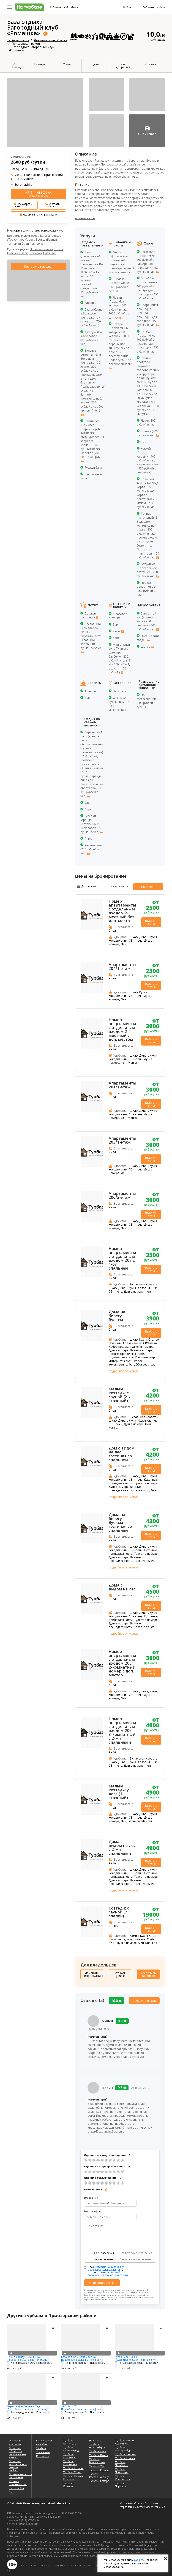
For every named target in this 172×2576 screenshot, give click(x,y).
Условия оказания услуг (18, 2480)
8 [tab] (93, 990)
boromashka (23, 185)
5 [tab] (97, 986)
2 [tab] (90, 926)
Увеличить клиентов (148, 1973)
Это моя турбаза (119, 1973)
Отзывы (151, 64)
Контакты (15, 2442)
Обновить (153, 886)
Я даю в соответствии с (108, 2268)
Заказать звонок (52, 205)
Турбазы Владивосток (97, 2458)
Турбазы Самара (99, 2478)
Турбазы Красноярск (70, 2460)
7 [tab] (90, 990)
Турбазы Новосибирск (97, 2444)
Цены (95, 64)
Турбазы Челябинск (121, 2461)
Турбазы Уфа (97, 2463)
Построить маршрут (38, 267)
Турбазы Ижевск (125, 2455)
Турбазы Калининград (71, 2447)
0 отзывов (156, 40)
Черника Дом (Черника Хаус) (24, 2404)
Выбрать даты (151, 921)
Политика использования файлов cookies (18, 2463)
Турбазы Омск (97, 2449)
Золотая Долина (41, 249)
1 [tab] (86, 926)
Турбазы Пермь (98, 2452)
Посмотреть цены (23, 205)
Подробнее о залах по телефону (27, 2357)
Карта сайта (16, 2485)
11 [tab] (97, 1337)
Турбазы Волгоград (69, 2440)
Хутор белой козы (126, 2354)
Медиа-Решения (155, 2504)
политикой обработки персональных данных (108, 2271)
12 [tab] (101, 1337)
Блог (12, 2489)
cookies (138, 2560)
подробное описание (123, 1370)
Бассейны (42, 2442)
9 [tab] (90, 1337)
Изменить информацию (93, 1973)
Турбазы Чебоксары (122, 2468)
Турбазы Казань (99, 2467)
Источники (42, 2453)
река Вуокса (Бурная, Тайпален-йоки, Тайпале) (32, 241)
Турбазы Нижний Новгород (73, 2475)
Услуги (67, 64)
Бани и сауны (44, 2438)
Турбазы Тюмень (125, 2452)
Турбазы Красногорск (122, 2475)
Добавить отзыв (144, 1998)
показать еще (85, 218)
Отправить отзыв (101, 2280)
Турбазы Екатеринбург (123, 2447)
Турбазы (41, 2446)
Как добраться (123, 65)
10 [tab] (93, 1337)
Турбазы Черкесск (120, 2482)
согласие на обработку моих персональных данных (106, 2266)
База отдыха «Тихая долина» (78, 2354)
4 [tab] (97, 926)
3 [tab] (93, 926)
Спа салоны (43, 2449)
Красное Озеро (17, 253)
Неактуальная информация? (38, 214)
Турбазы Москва (73, 2465)
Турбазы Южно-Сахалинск (125, 2440)
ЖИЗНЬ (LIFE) (69, 2404)
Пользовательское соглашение (18, 2473)
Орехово (35, 253)
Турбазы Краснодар (69, 2454)
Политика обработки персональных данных (17, 2450)
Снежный (49, 253)
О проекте (15, 2438)
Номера (39, 64)
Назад (16, 67)
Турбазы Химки (72, 2469)
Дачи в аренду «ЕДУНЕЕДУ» (23, 2354)
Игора (58, 249)
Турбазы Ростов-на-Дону (99, 2473)
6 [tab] (101, 986)
